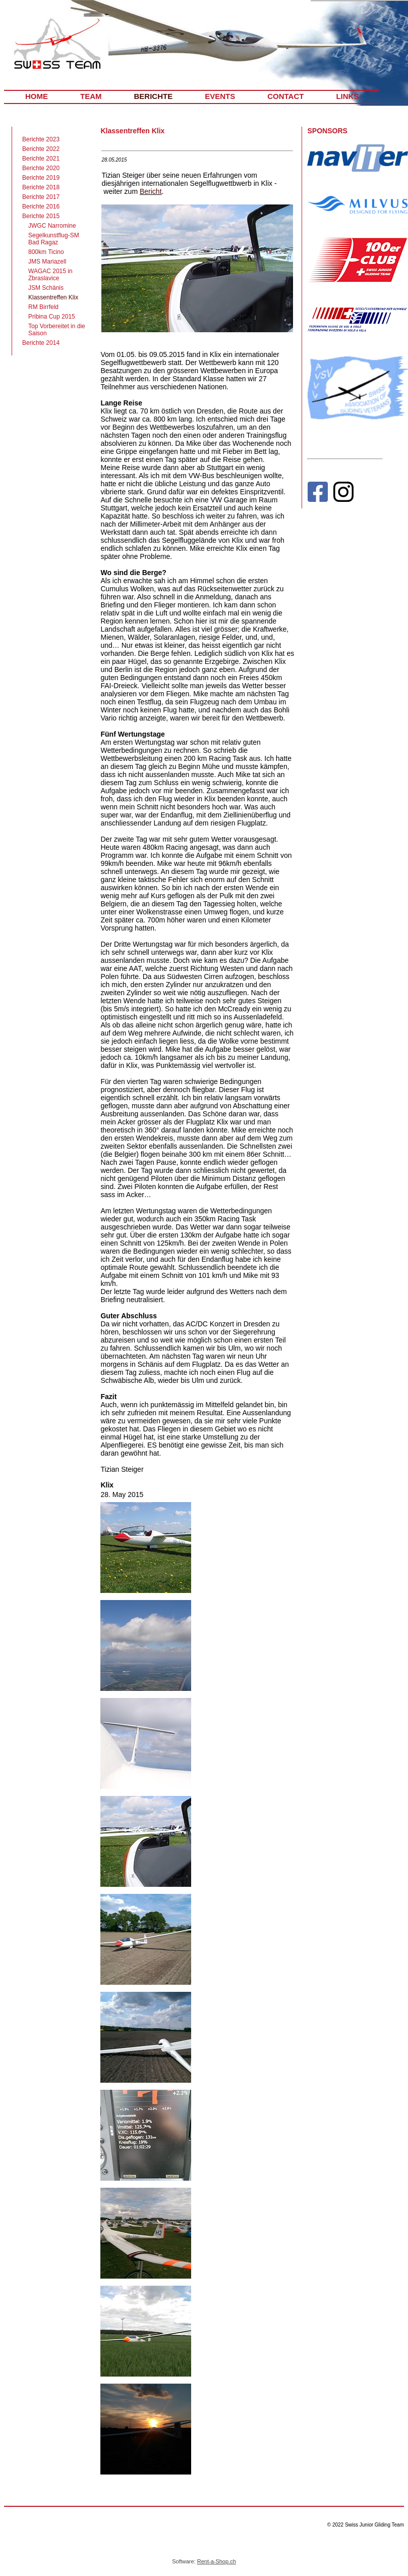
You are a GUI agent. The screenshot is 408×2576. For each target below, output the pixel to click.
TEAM (91, 96)
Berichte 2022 (41, 148)
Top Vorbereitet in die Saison (56, 330)
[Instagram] (343, 494)
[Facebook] (317, 494)
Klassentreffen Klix (53, 297)
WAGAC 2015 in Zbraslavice (50, 275)
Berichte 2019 (41, 177)
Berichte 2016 (41, 206)
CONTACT (285, 96)
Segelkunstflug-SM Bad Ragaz (53, 239)
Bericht (151, 191)
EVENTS (220, 96)
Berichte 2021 (41, 158)
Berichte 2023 (41, 139)
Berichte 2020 (41, 168)
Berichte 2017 (41, 196)
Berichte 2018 (41, 187)
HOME (36, 96)
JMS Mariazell (47, 261)
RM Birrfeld (43, 307)
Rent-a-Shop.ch (216, 2561)
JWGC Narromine (52, 225)
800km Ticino (46, 251)
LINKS (347, 96)
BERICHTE (153, 96)
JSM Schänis (46, 287)
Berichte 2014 (41, 342)
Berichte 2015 (41, 216)
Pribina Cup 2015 (51, 316)
